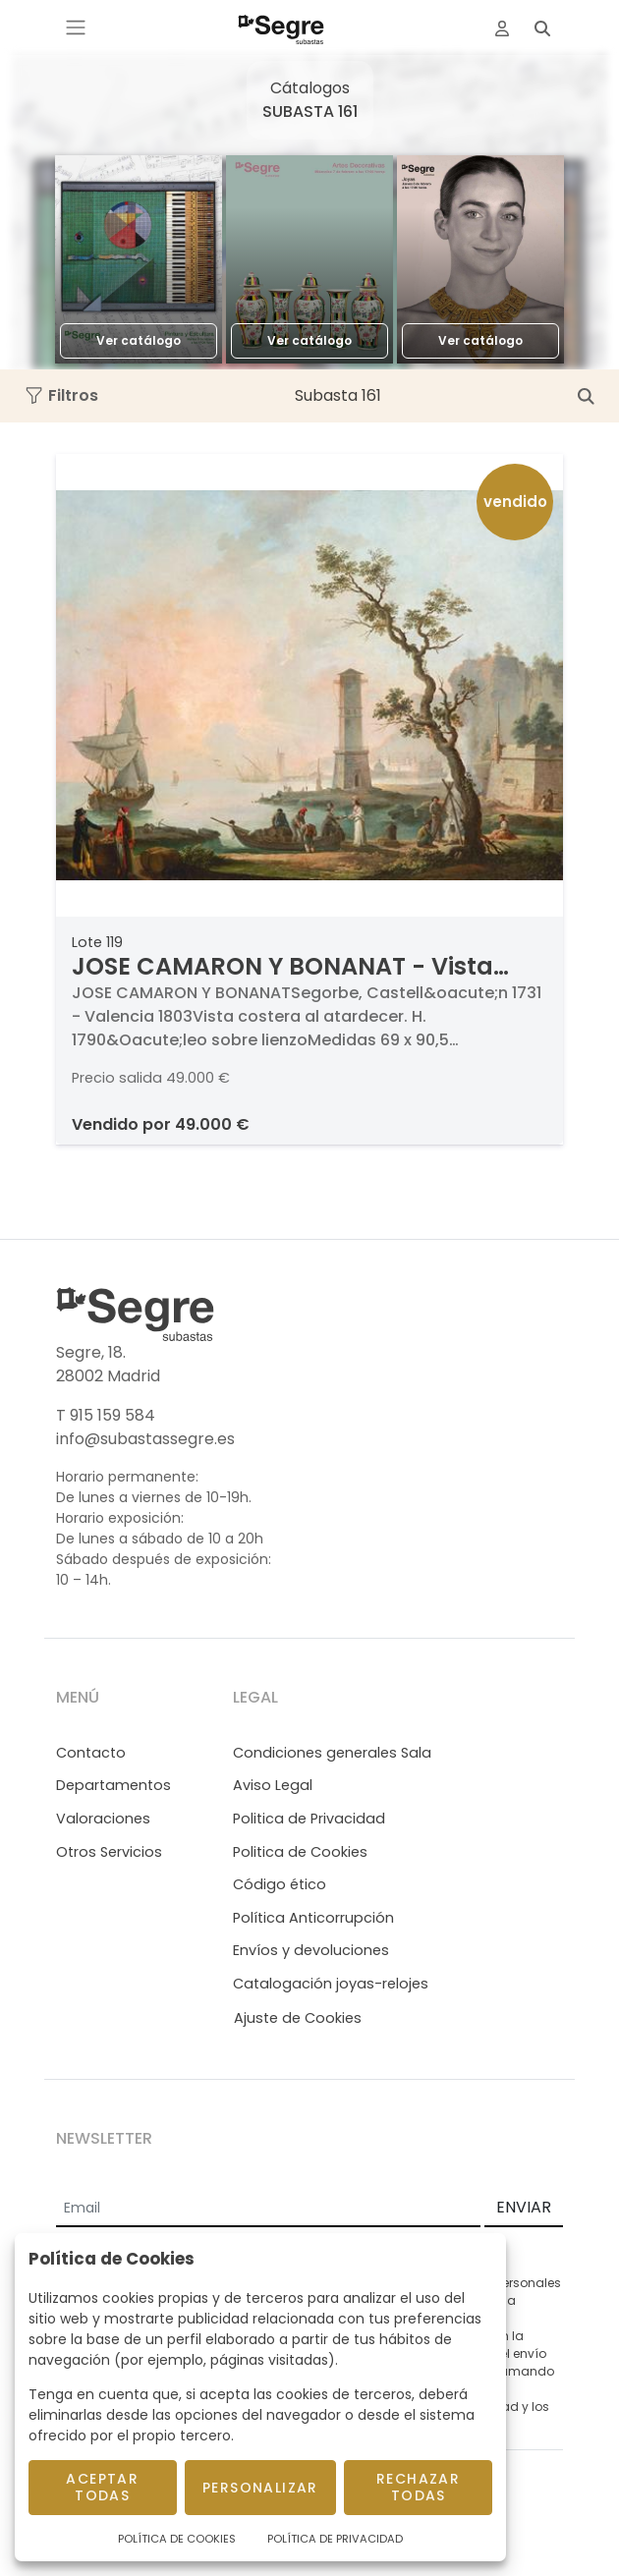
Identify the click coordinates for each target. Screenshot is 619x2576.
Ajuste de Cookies (298, 2018)
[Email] (268, 2208)
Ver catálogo (138, 340)
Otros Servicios (109, 1852)
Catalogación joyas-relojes (330, 1983)
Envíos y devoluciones (311, 1950)
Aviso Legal (272, 1785)
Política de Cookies (177, 2539)
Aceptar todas (102, 2487)
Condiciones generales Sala (332, 1753)
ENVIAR (523, 2207)
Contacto (91, 1753)
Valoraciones (103, 1818)
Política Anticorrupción (313, 1918)
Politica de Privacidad (309, 1818)
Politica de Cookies (300, 1852)
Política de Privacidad (335, 2539)
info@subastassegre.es (145, 1439)
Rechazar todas (418, 2487)
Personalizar (260, 2487)
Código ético (279, 1884)
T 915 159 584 (105, 1415)
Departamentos (113, 1785)
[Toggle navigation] (75, 27)
